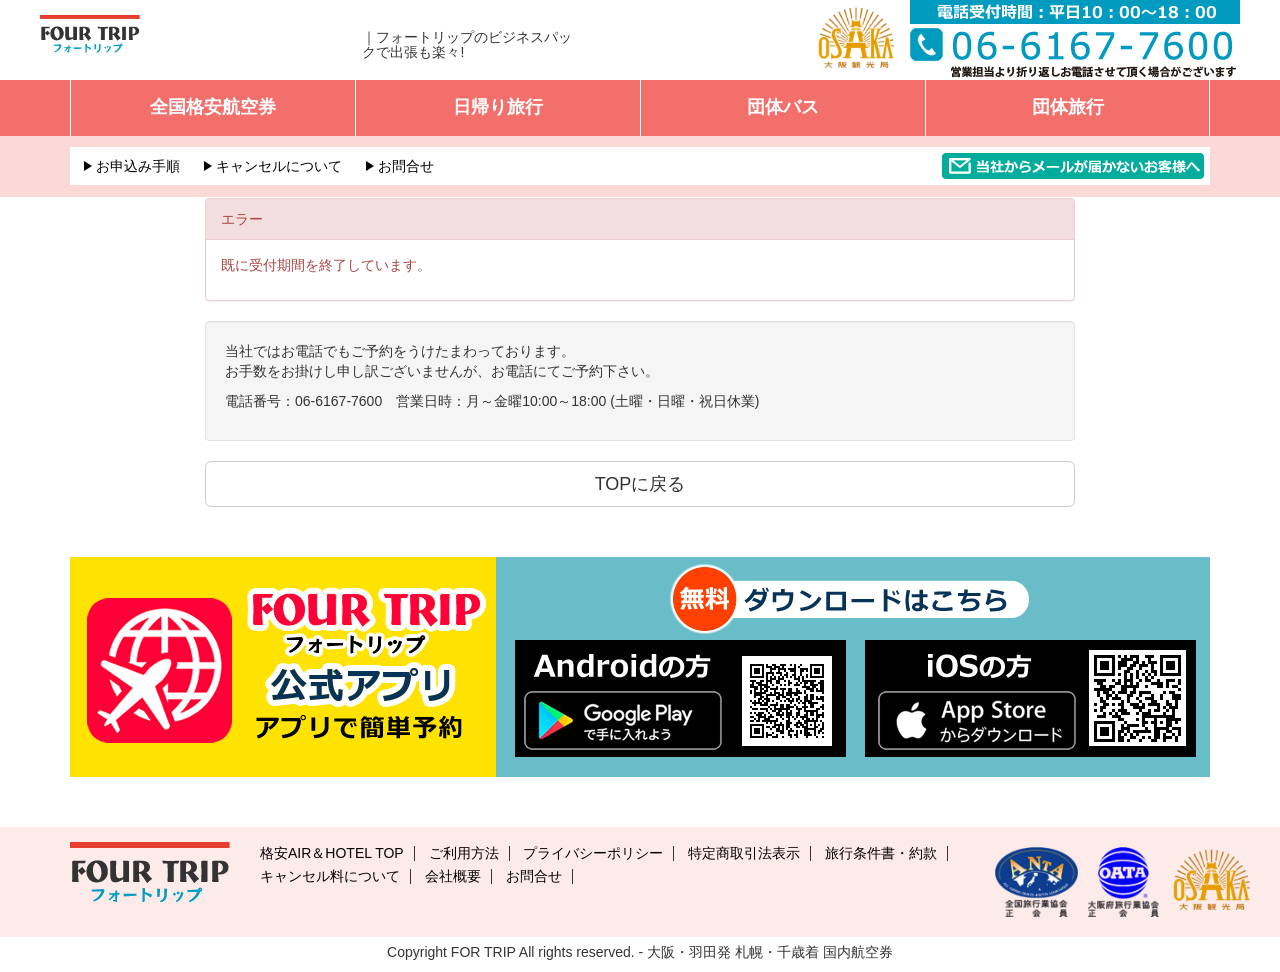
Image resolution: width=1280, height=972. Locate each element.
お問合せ (406, 166)
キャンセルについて (279, 166)
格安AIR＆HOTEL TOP (332, 853)
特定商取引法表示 (744, 853)
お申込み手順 (138, 166)
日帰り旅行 (498, 107)
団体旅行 (1068, 107)
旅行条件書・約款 (881, 853)
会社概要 (453, 876)
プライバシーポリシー (593, 853)
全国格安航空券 (213, 107)
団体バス (783, 107)
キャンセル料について (330, 876)
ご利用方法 (464, 853)
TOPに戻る (640, 484)
